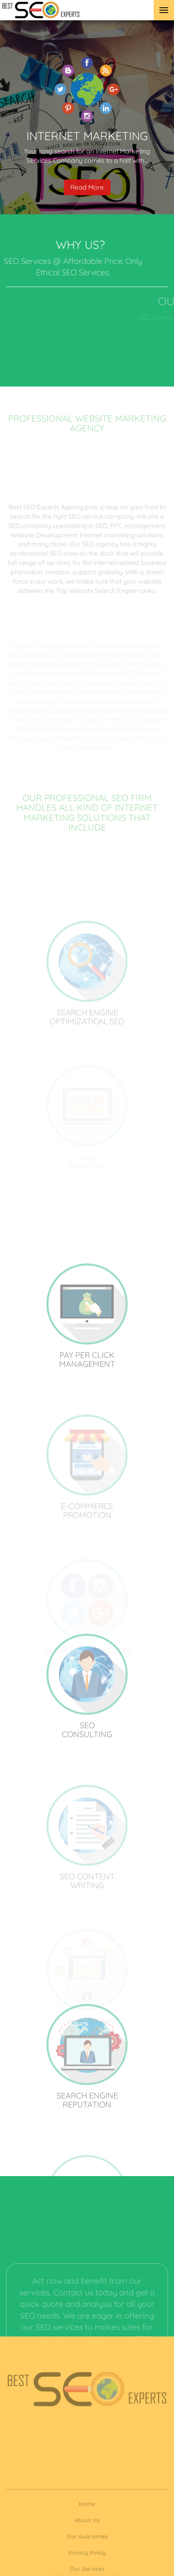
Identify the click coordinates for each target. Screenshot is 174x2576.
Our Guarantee (87, 2559)
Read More (87, 198)
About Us (87, 2542)
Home (87, 2526)
